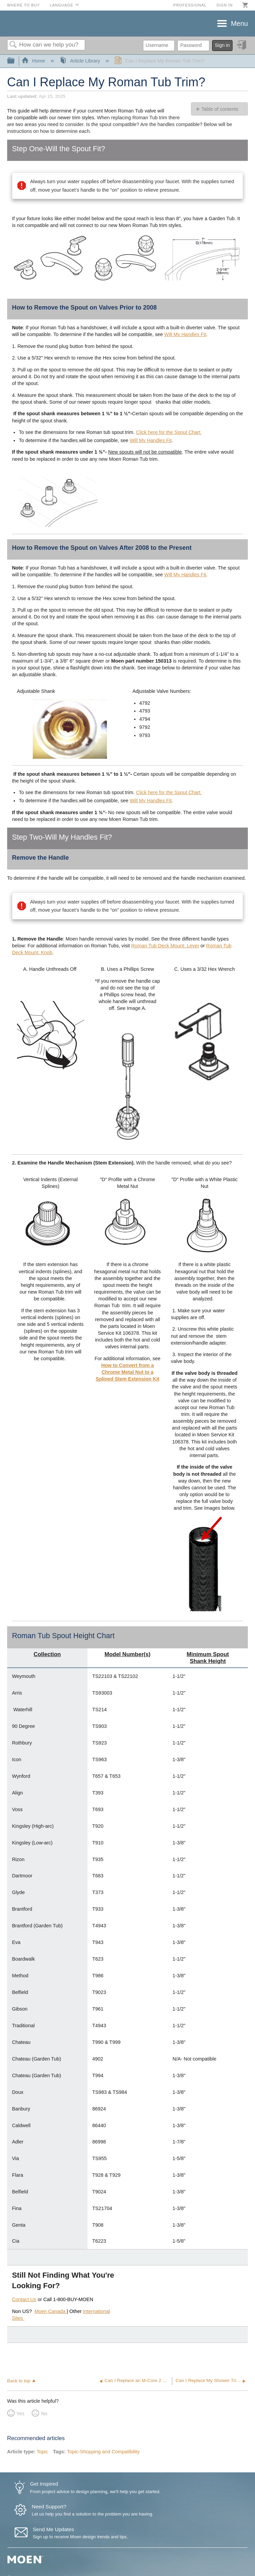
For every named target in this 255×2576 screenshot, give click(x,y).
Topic (42, 2451)
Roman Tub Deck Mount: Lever (165, 945)
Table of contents (219, 109)
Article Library (80, 61)
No (44, 2413)
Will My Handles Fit (185, 334)
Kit (156, 1379)
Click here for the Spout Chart (169, 432)
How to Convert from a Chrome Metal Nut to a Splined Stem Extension (125, 1372)
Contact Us (24, 2299)
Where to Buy (23, 5)
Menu (239, 23)
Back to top (18, 2380)
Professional (190, 5)
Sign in (224, 5)
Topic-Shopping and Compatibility (103, 2451)
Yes (20, 2413)
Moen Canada (51, 2311)
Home (34, 61)
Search (13, 45)
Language (61, 5)
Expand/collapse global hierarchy (15, 61)
